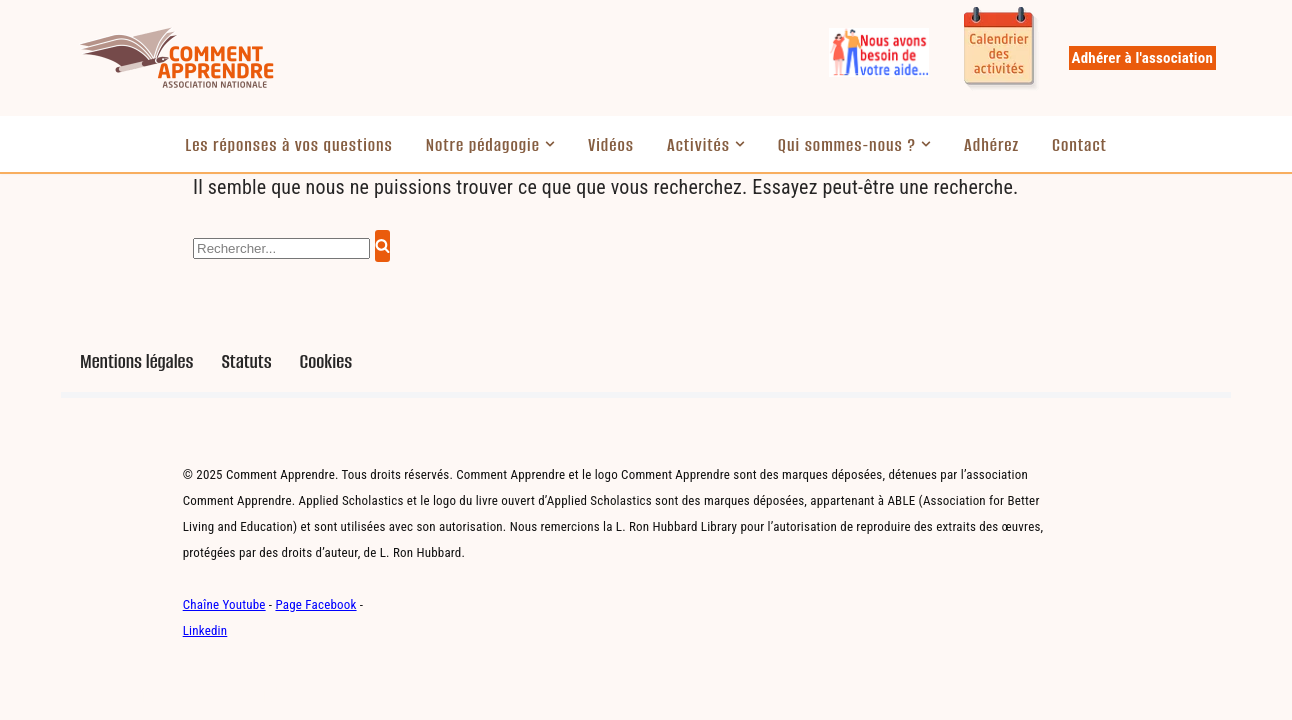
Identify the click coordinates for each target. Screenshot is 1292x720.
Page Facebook (315, 604)
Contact (1079, 145)
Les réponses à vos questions (289, 145)
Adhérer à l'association (1142, 58)
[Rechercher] (281, 248)
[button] (550, 144)
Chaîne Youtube (224, 604)
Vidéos (611, 145)
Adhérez (991, 145)
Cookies (326, 361)
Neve (96, 695)
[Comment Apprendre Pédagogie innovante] (176, 58)
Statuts (246, 361)
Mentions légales (136, 361)
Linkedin (205, 630)
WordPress (281, 695)
